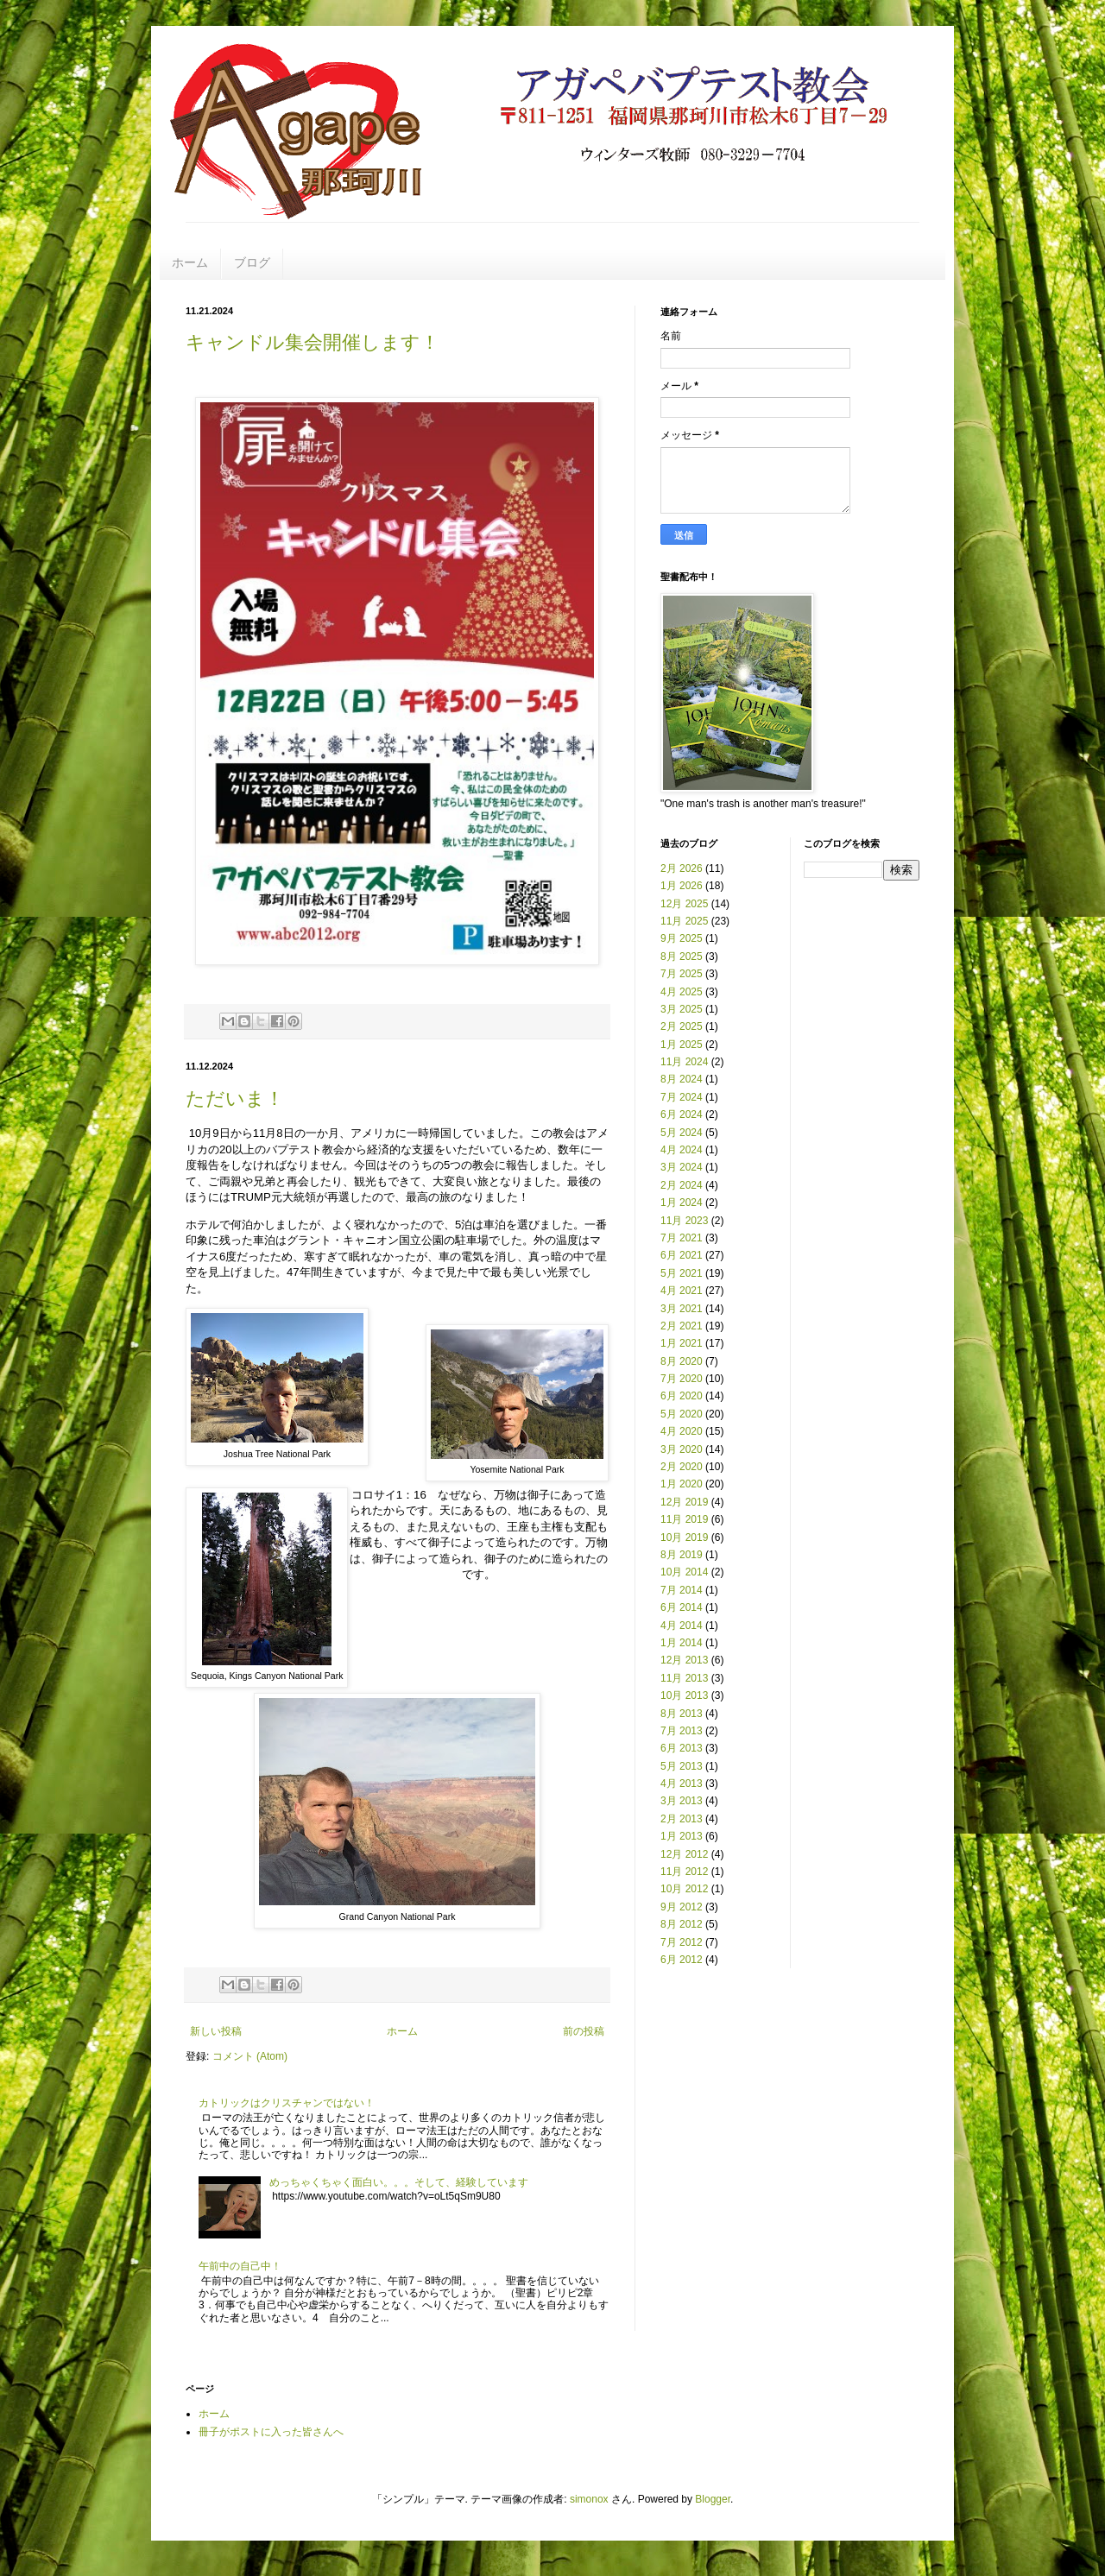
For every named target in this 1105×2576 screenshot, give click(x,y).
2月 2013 (681, 1819)
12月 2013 (684, 1660)
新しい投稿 (216, 2031)
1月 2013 (681, 1836)
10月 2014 (684, 1572)
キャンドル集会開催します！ (312, 342)
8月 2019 (681, 1555)
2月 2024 (681, 1185)
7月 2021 (681, 1238)
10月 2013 (684, 1695)
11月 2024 (684, 1062)
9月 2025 (681, 938)
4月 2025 (681, 992)
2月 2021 (681, 1326)
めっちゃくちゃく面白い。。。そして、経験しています (398, 2182)
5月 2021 (681, 1273)
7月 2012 (681, 1942)
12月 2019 (684, 1502)
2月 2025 (681, 1026)
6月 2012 (681, 1960)
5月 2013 (681, 1766)
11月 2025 (684, 921)
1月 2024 (681, 1202)
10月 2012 (684, 1889)
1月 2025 (681, 1045)
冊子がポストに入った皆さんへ (271, 2432)
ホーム (190, 262)
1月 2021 (681, 1343)
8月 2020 (681, 1361)
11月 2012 (684, 1872)
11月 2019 (684, 1519)
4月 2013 (681, 1783)
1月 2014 (681, 1643)
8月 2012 (681, 1924)
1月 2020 (681, 1484)
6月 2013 (681, 1748)
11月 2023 (684, 1221)
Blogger (712, 2499)
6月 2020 (681, 1396)
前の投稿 (583, 2031)
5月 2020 (681, 1414)
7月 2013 (681, 1731)
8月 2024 (681, 1079)
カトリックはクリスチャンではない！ (287, 2103)
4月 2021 (681, 1291)
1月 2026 (681, 886)
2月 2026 (681, 868)
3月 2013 (681, 1801)
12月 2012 (684, 1854)
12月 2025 (684, 904)
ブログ (252, 262)
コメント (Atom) (249, 2056)
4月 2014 (681, 1625)
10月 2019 (684, 1537)
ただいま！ (235, 1098)
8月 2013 (681, 1714)
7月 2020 (681, 1379)
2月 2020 (681, 1467)
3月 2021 (681, 1309)
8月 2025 (681, 956)
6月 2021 (681, 1255)
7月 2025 (681, 974)
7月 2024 (681, 1097)
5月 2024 (681, 1133)
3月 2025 (681, 1009)
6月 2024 (681, 1114)
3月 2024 (681, 1167)
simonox (589, 2499)
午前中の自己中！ (240, 2266)
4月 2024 (681, 1150)
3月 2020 (681, 1449)
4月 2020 (681, 1431)
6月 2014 (681, 1607)
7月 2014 (681, 1590)
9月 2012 (681, 1907)
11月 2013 (684, 1678)
